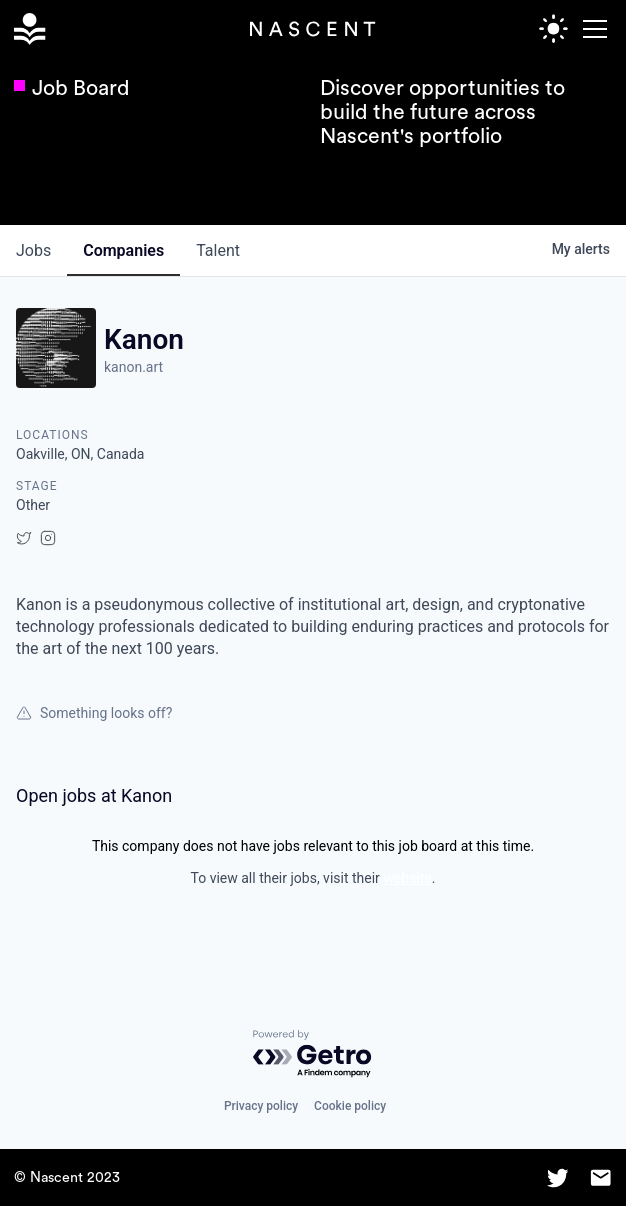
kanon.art (133, 367)
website (407, 878)
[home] (29, 29)
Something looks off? (94, 713)
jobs (33, 250)
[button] (591, 29)
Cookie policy (350, 1106)
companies (123, 250)
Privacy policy (261, 1106)
